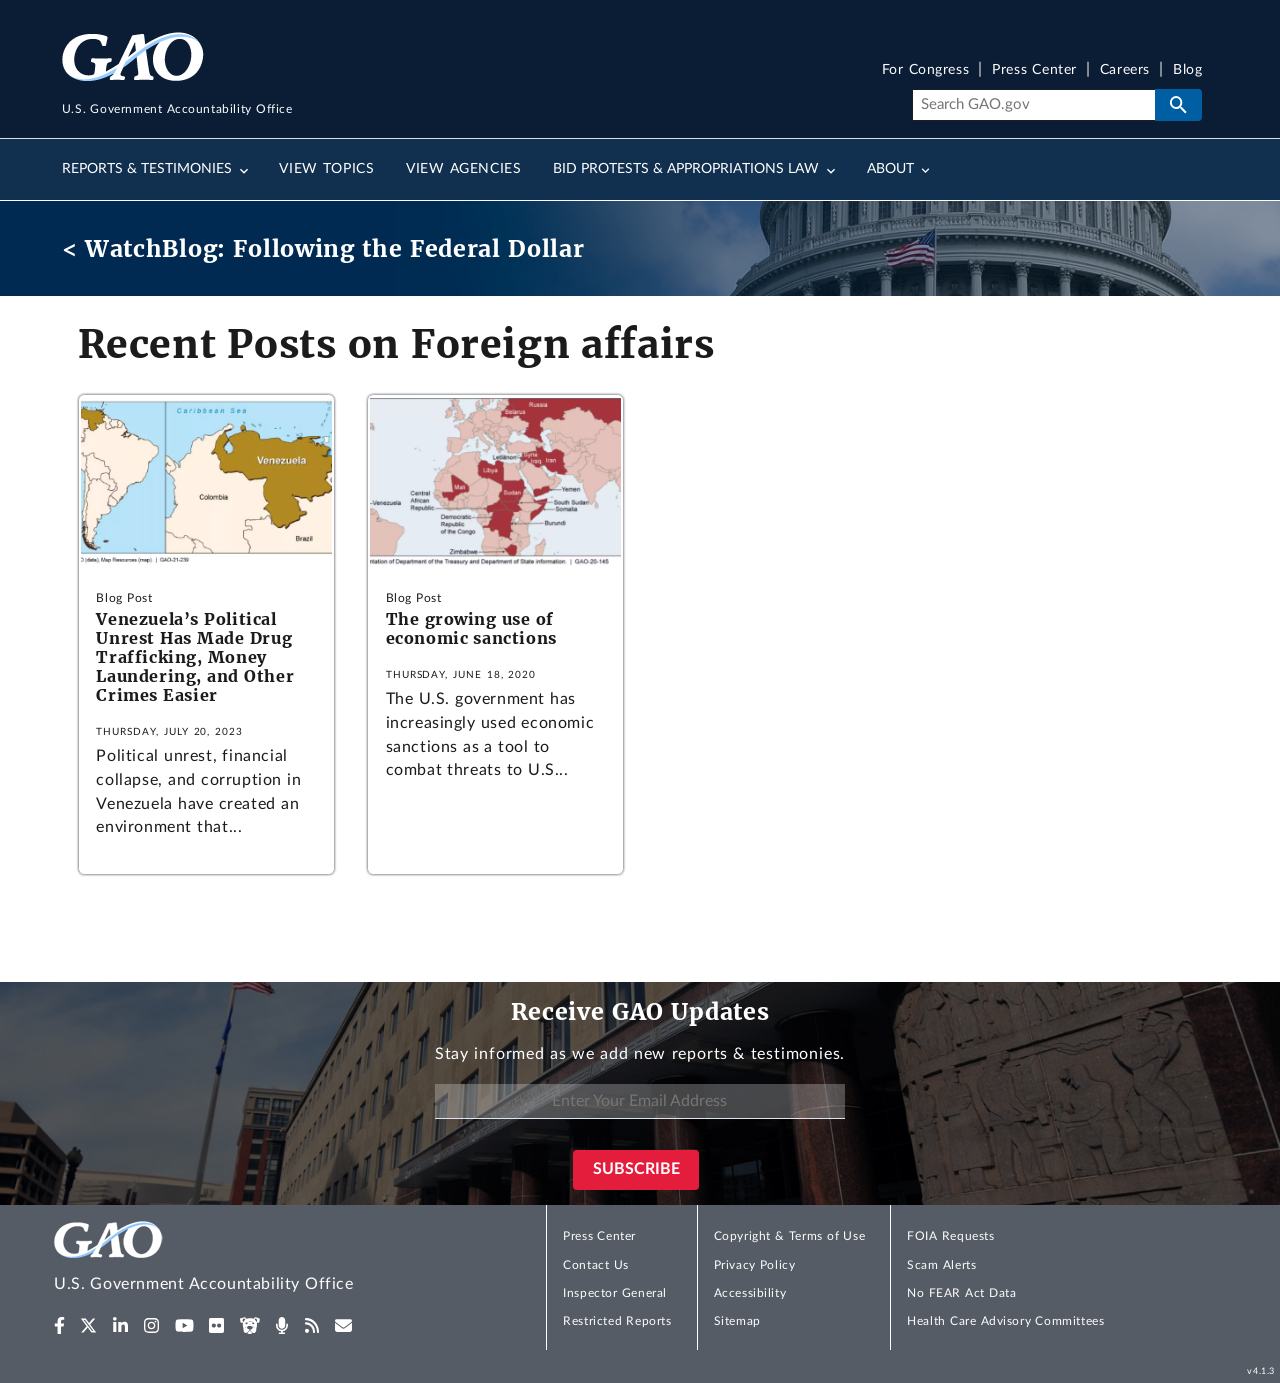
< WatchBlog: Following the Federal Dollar (323, 248)
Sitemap (737, 1321)
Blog (1187, 70)
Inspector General (615, 1293)
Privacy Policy (755, 1265)
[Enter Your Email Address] (640, 1101)
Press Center (1034, 70)
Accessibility (750, 1293)
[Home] (244, 1259)
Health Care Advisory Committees (1005, 1321)
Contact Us (596, 1265)
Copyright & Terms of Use (790, 1236)
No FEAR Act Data (961, 1293)
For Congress (926, 70)
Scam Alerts (941, 1265)
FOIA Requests (950, 1236)
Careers (1125, 70)
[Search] (1033, 105)
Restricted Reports (617, 1321)
